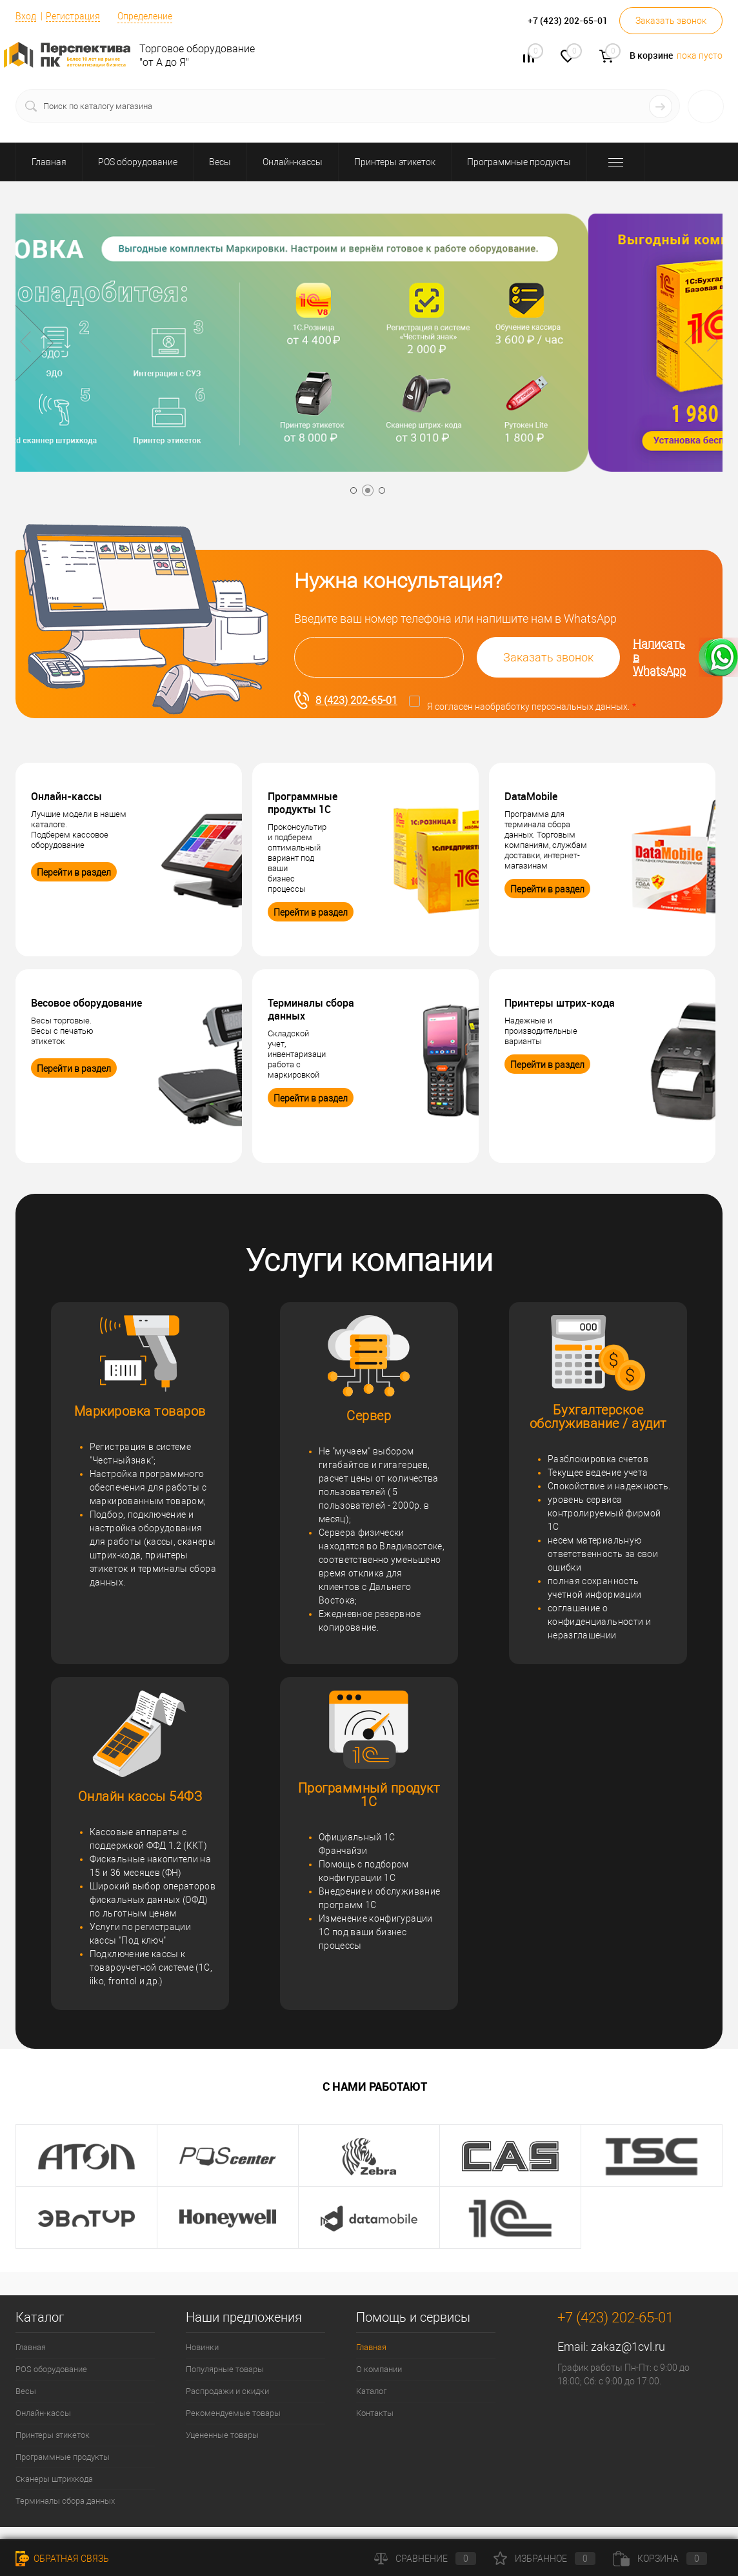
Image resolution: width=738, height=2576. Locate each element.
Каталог (371, 2391)
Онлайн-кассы (43, 2413)
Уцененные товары (222, 2435)
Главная (30, 2347)
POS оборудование (51, 2369)
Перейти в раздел (74, 872)
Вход (25, 16)
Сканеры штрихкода (54, 2479)
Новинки (202, 2347)
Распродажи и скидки (227, 2391)
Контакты (375, 2413)
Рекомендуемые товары (233, 2413)
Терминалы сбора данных (65, 2501)
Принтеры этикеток (52, 2435)
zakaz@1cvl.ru (628, 2346)
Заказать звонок (670, 20)
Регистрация (73, 16)
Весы (25, 2391)
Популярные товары (225, 2369)
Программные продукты (62, 2457)
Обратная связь (62, 2558)
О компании (379, 2369)
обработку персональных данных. (557, 706)
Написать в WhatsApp (685, 657)
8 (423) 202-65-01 (345, 700)
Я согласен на (531, 707)
